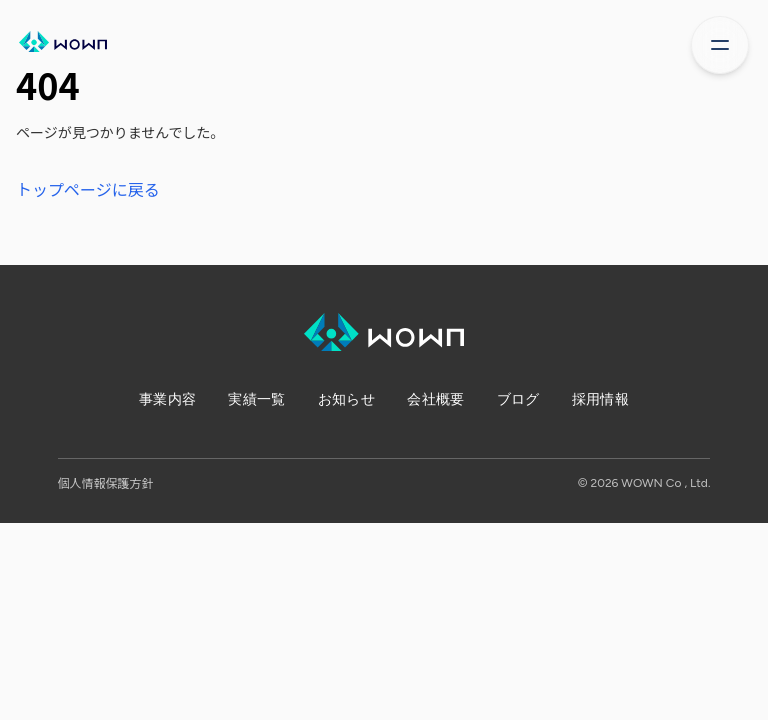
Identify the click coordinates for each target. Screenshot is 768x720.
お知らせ (346, 399)
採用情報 (600, 399)
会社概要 (435, 399)
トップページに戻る (88, 189)
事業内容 (167, 399)
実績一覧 (256, 399)
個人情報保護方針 (106, 483)
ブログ (518, 399)
